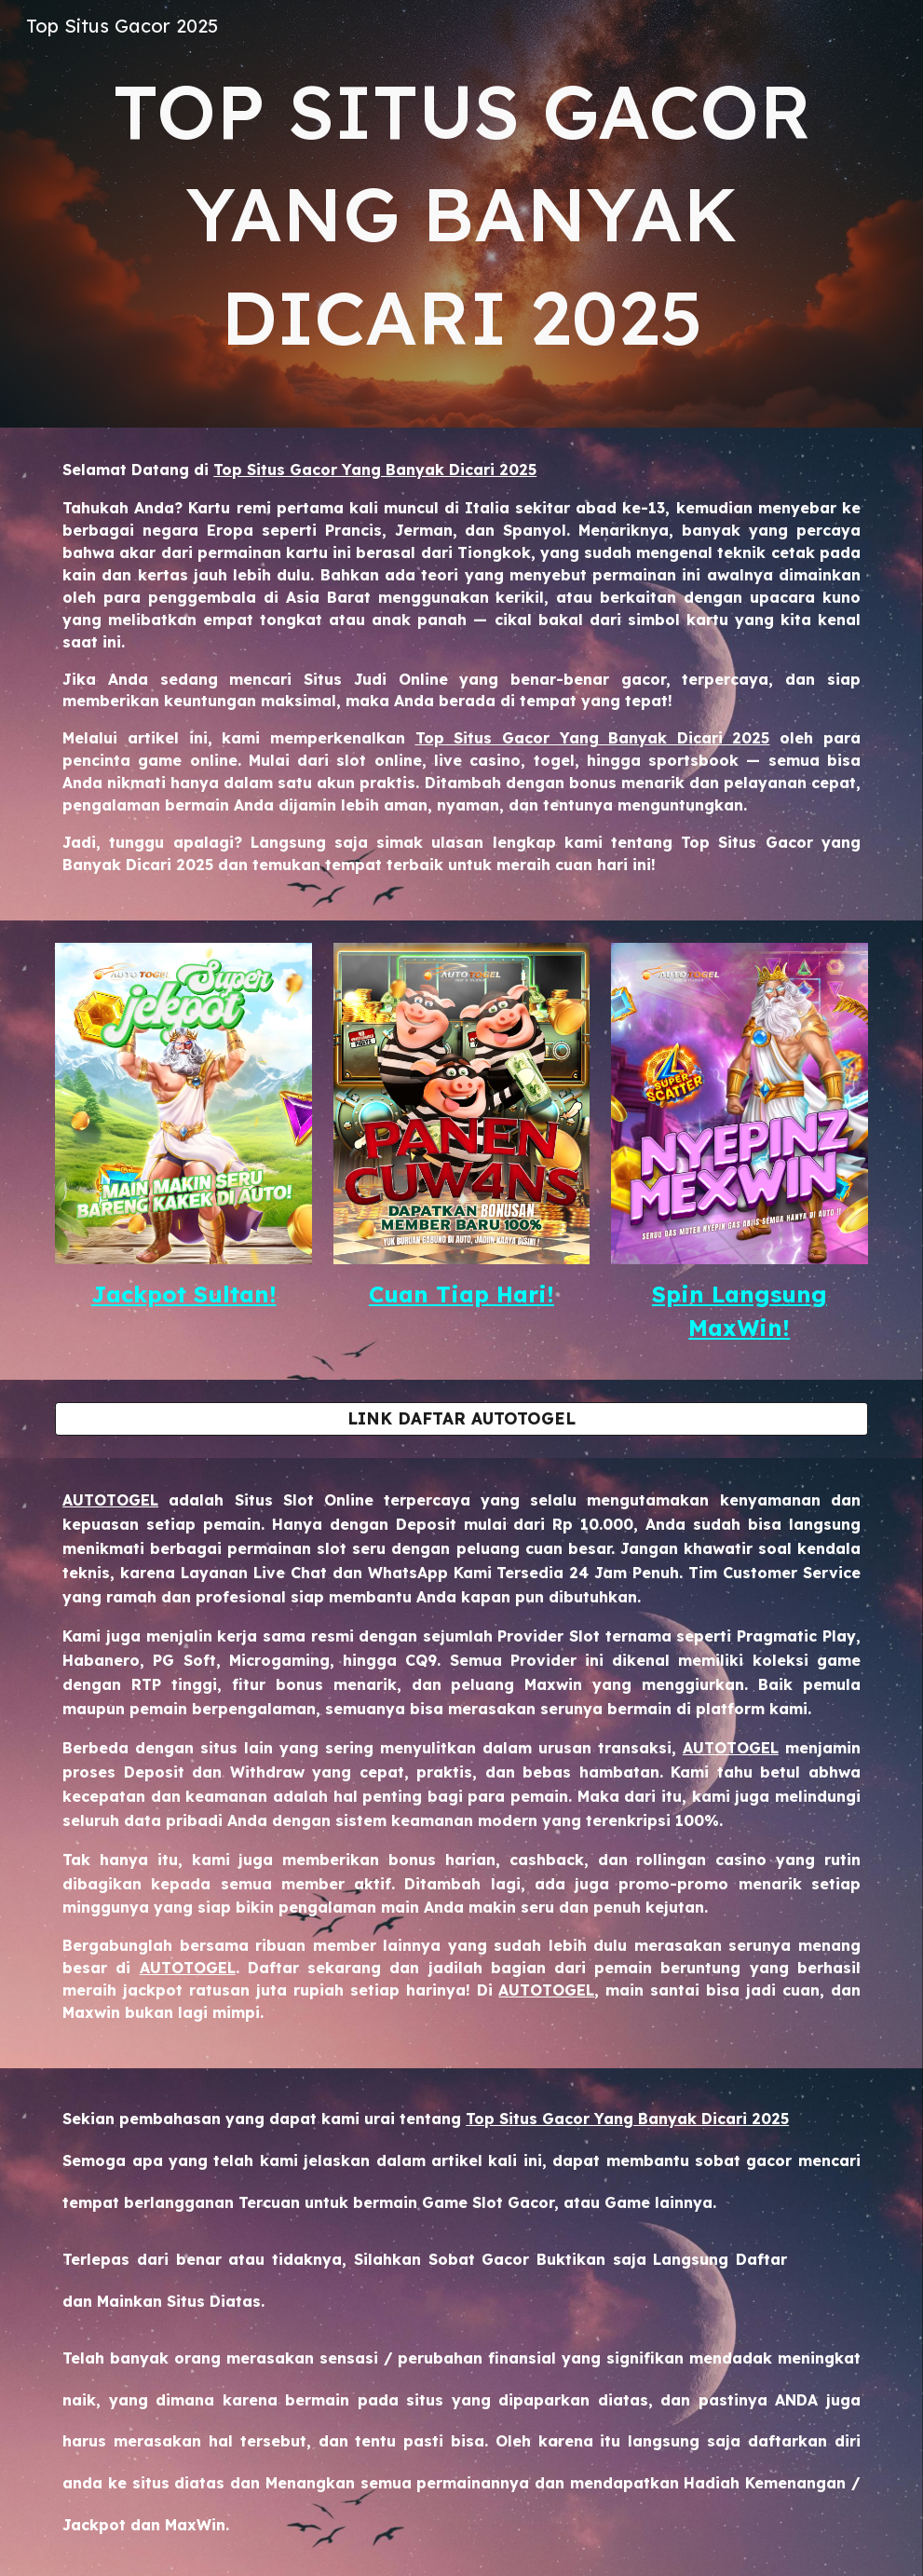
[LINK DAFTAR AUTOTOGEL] (461, 1419)
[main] (461, 213)
